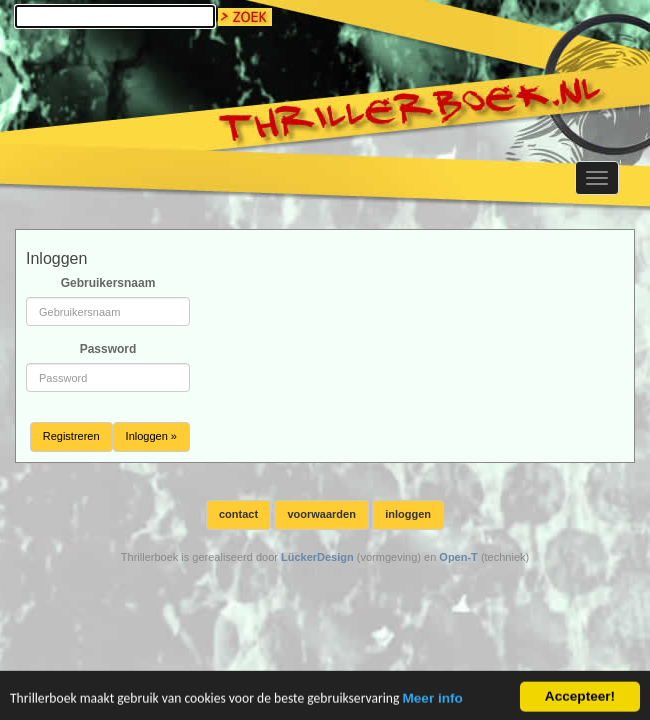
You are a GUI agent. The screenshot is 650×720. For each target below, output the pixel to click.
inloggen (408, 514)
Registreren (71, 436)
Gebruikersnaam (108, 283)
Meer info (432, 702)
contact (238, 514)
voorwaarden (321, 514)
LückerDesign (317, 557)
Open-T (458, 557)
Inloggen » (151, 436)
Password (108, 349)
